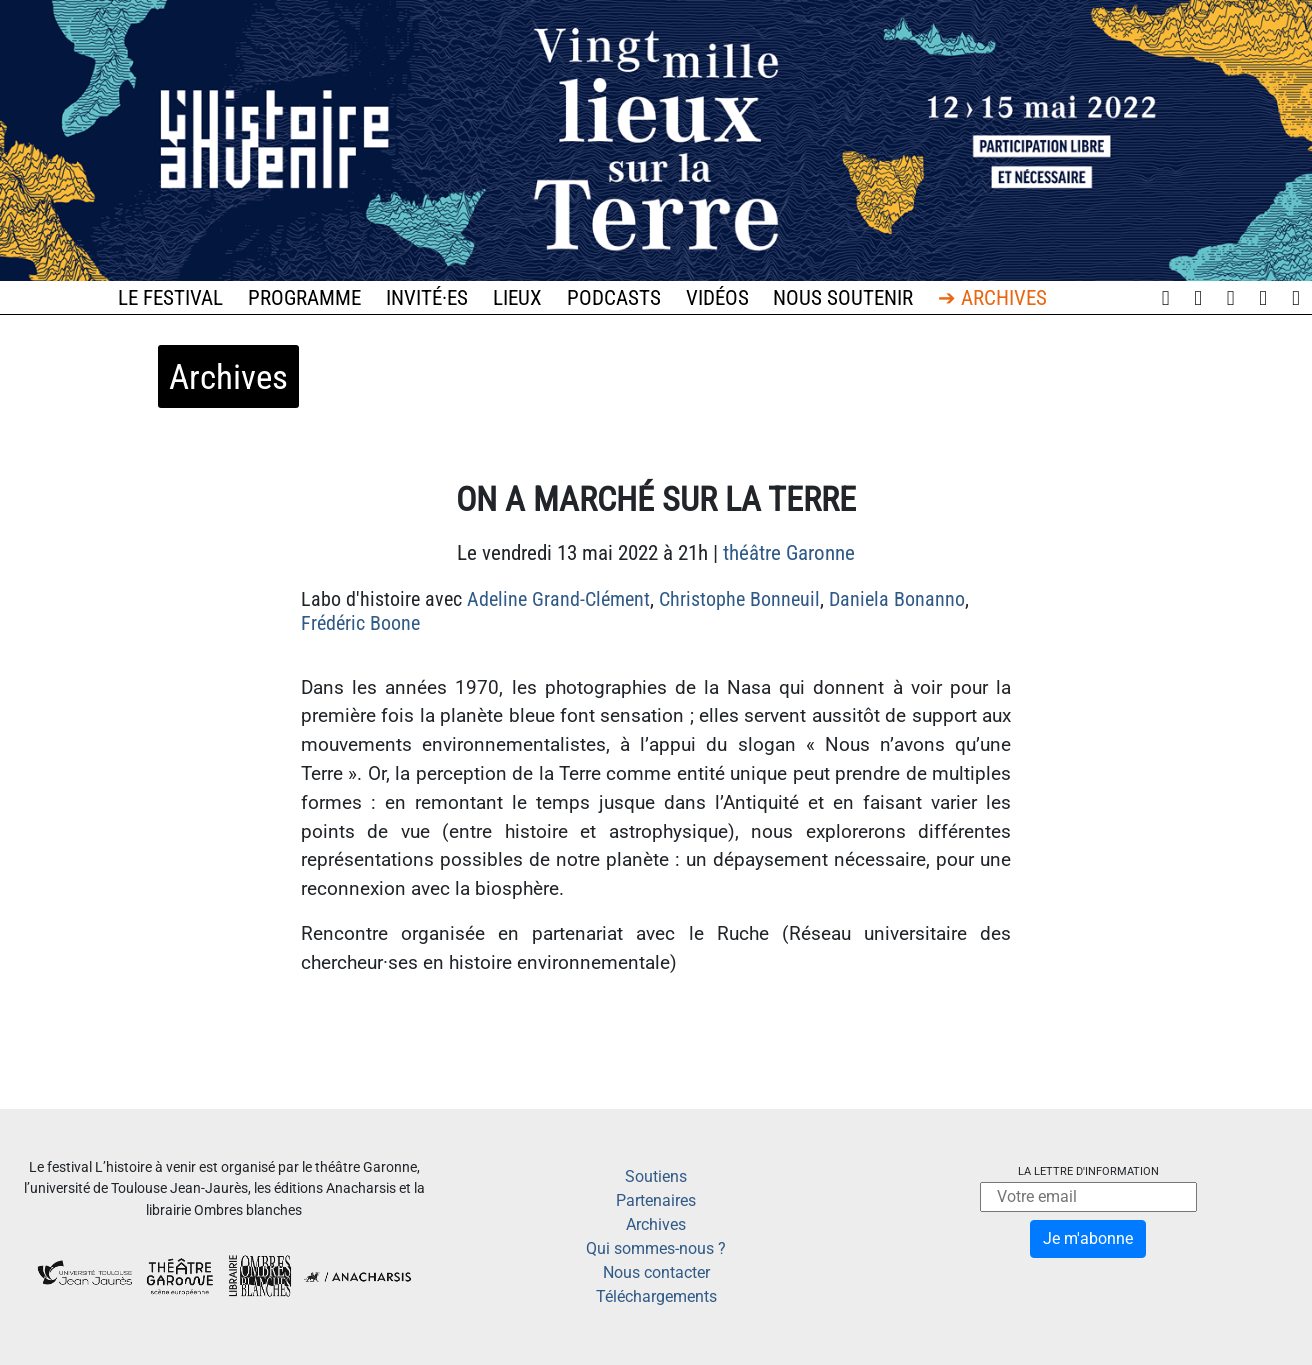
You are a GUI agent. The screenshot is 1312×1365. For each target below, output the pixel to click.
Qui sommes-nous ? (656, 1248)
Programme (304, 298)
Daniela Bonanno (897, 599)
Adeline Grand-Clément (558, 599)
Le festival (170, 298)
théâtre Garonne (789, 553)
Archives (656, 1224)
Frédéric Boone (360, 623)
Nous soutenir (843, 298)
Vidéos (717, 298)
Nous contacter (656, 1272)
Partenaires (656, 1200)
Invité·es (427, 298)
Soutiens (656, 1176)
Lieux (517, 298)
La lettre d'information (1088, 1171)
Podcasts (614, 298)
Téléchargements (656, 1296)
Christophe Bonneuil (739, 599)
